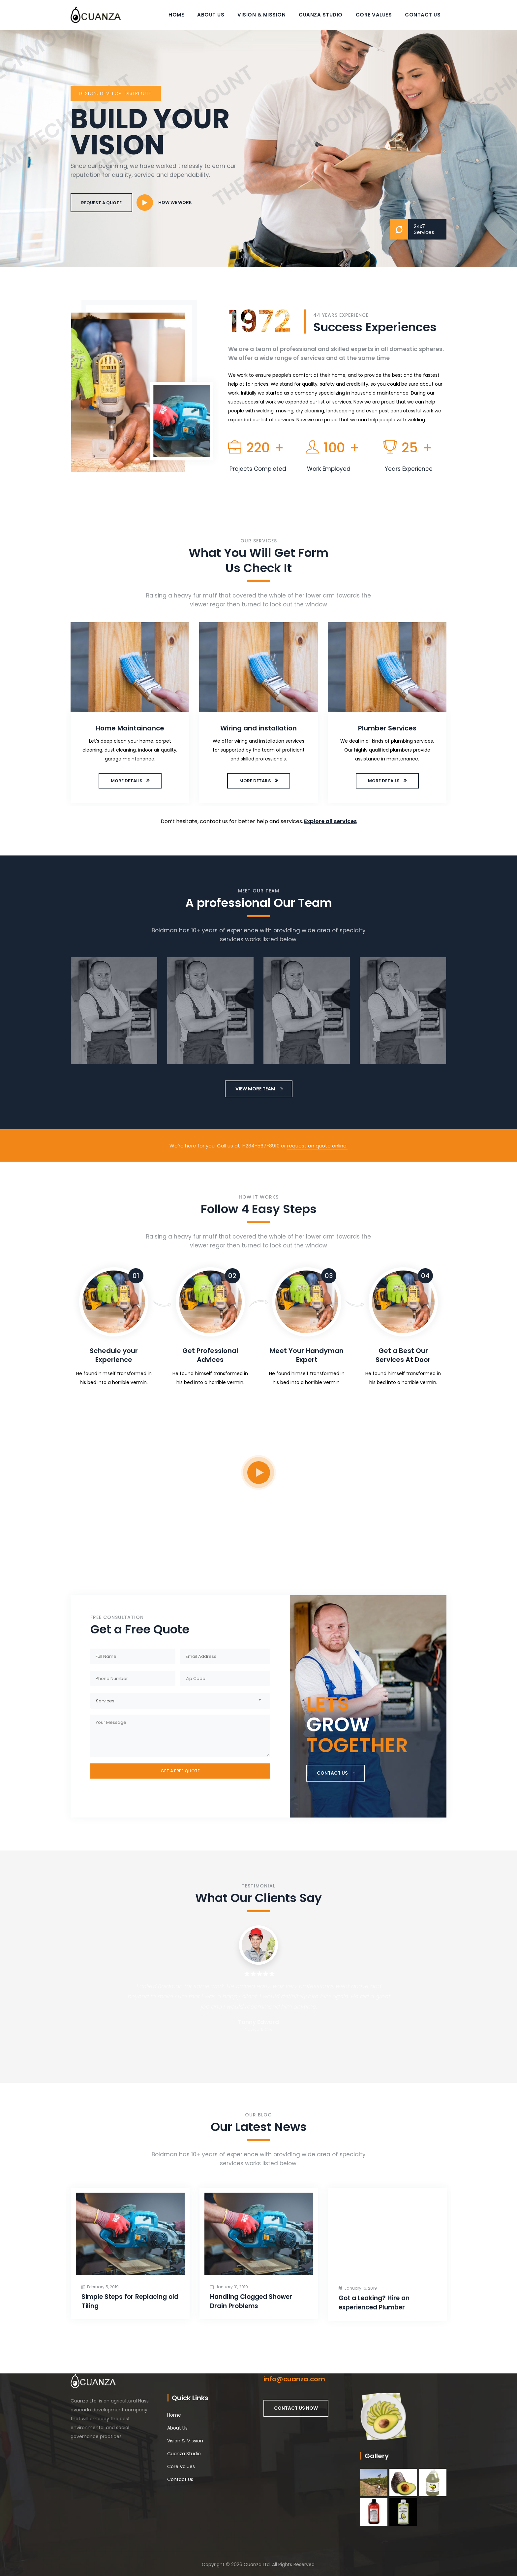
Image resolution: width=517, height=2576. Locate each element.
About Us (210, 14)
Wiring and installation (259, 728)
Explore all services (330, 821)
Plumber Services (387, 728)
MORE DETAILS (127, 781)
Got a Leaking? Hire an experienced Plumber (383, 2303)
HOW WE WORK (175, 202)
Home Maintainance (130, 728)
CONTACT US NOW (296, 2408)
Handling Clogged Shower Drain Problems (261, 2301)
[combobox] (180, 1700)
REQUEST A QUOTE (101, 203)
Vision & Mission (261, 14)
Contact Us (423, 14)
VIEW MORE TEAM (259, 1088)
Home (176, 14)
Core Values (374, 14)
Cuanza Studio (321, 14)
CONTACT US (336, 1773)
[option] (130, 714)
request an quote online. (317, 1145)
